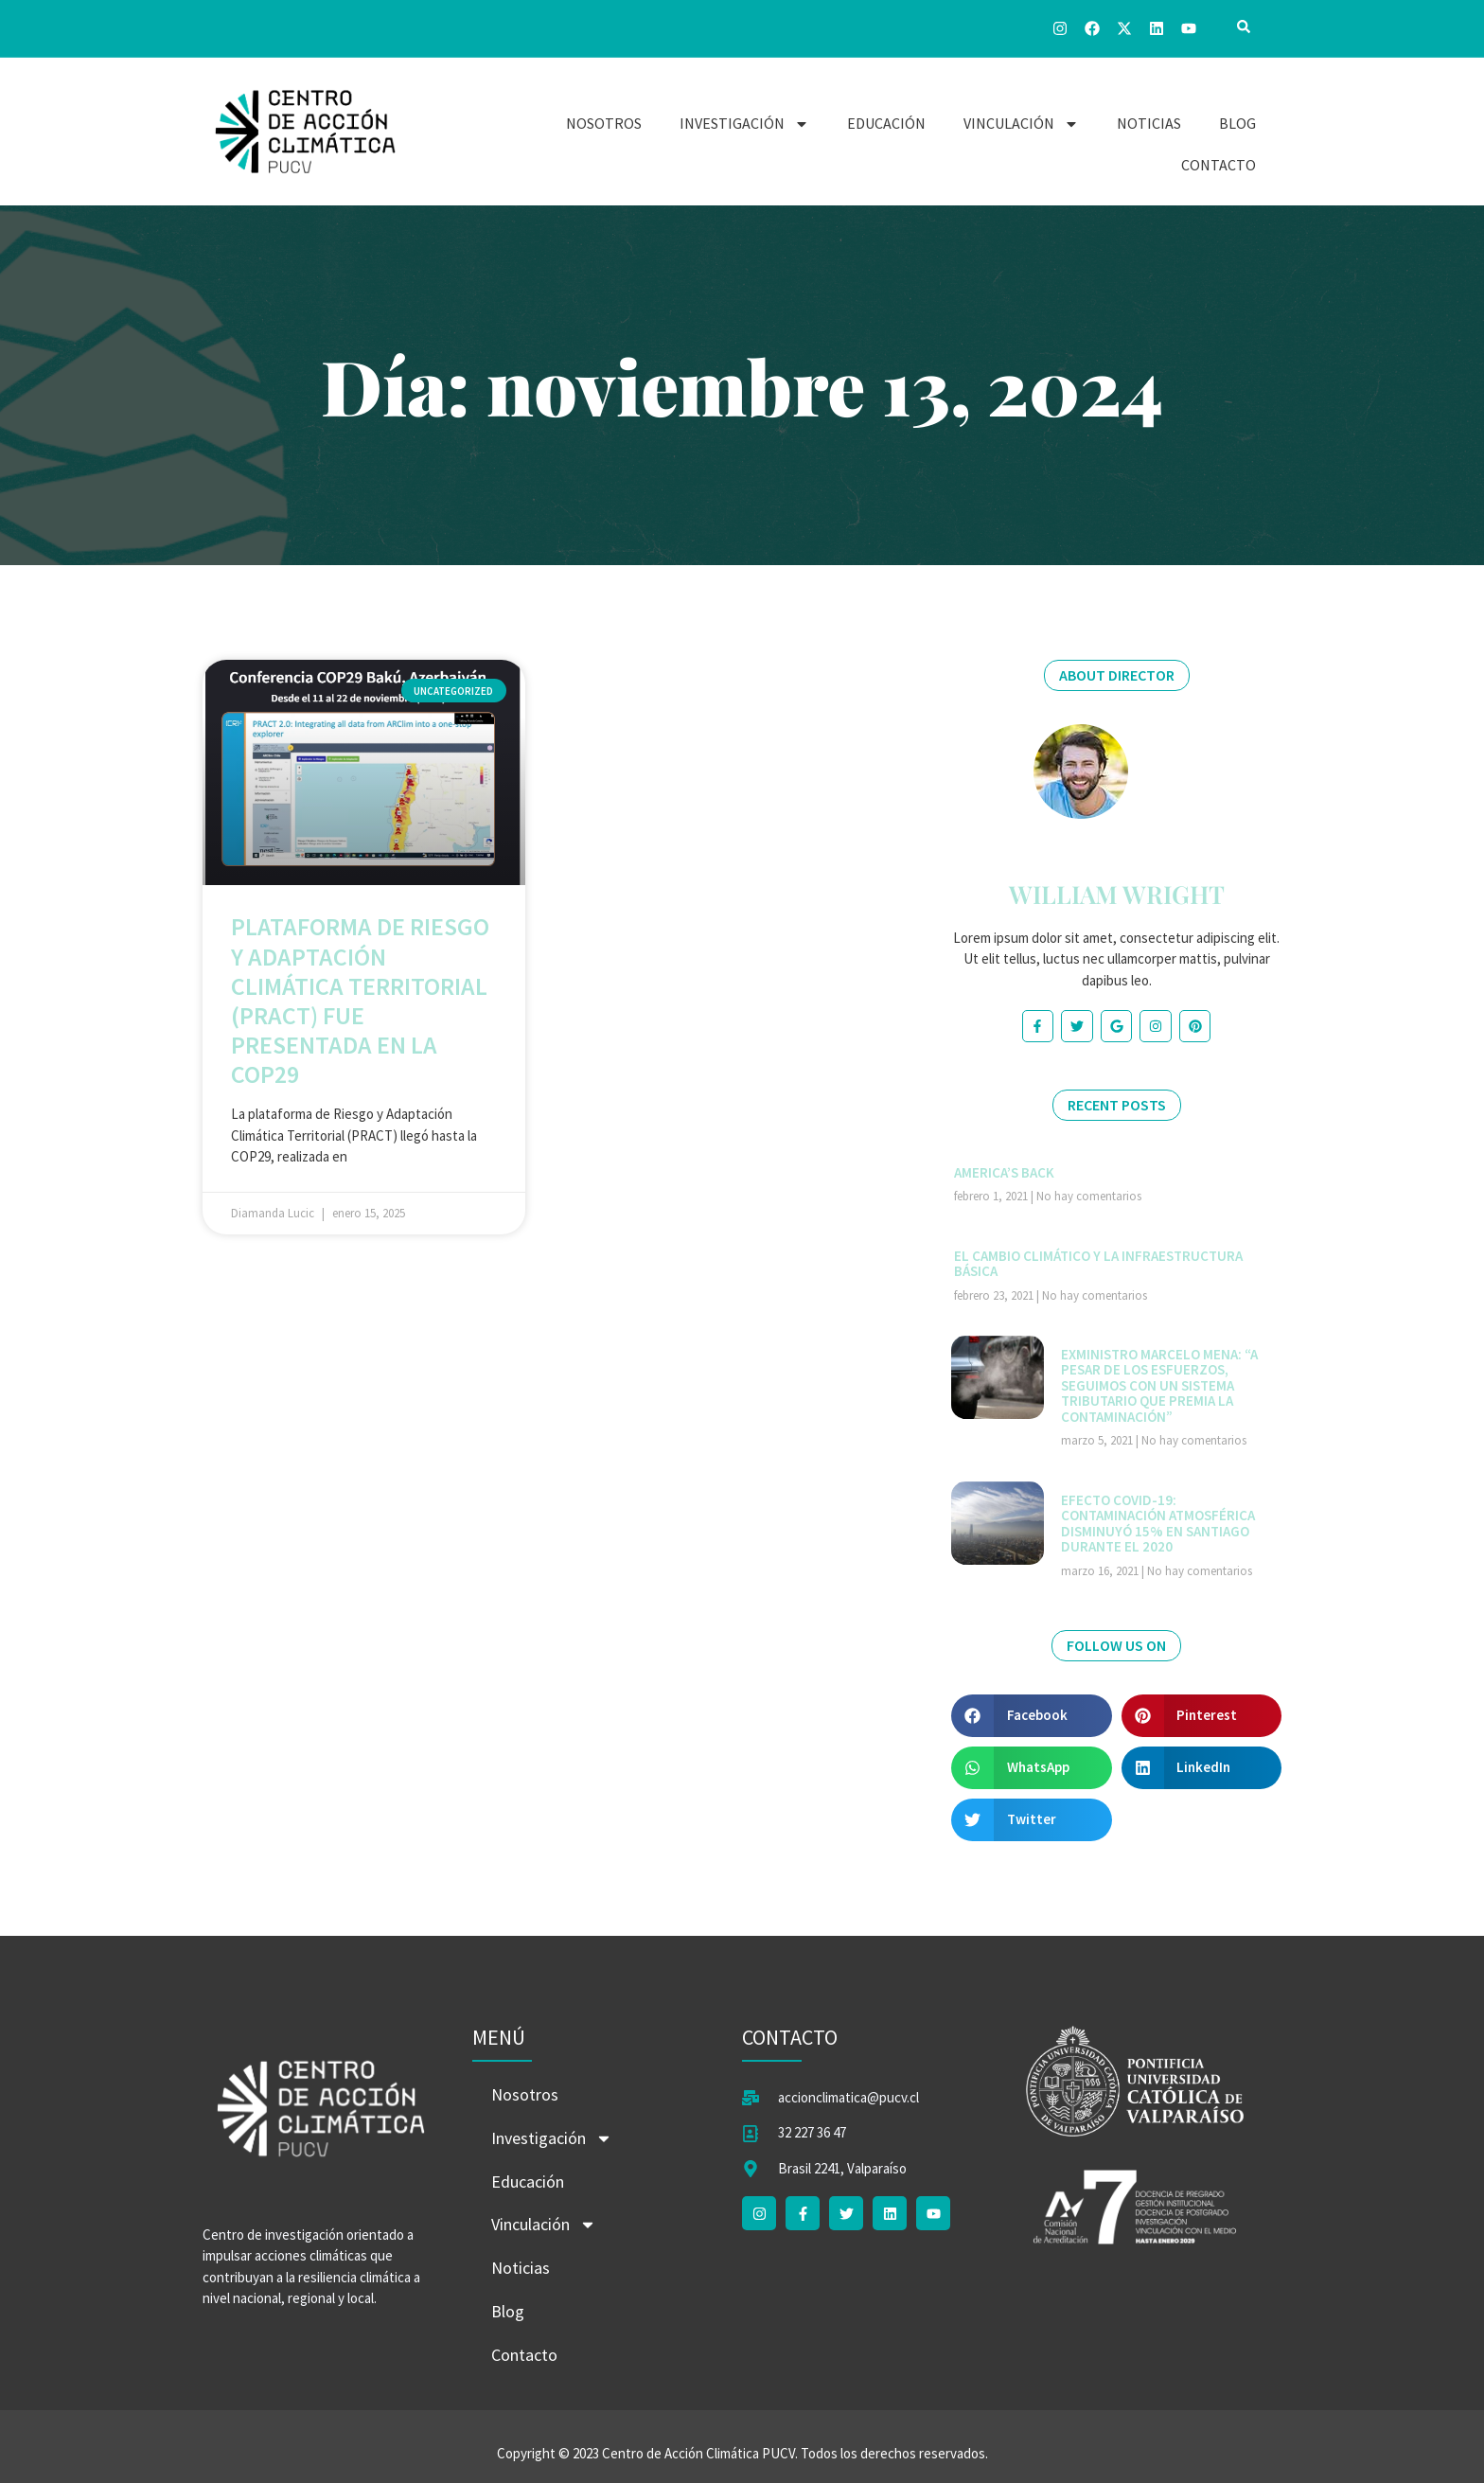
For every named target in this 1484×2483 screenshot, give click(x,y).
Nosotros (604, 123)
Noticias (1149, 123)
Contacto (1218, 164)
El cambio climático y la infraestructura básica (1098, 1264)
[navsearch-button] (1244, 28)
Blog (1237, 123)
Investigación (744, 124)
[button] (1031, 1715)
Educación (886, 123)
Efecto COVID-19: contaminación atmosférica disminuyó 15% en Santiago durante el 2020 (1158, 1523)
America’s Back (1004, 1172)
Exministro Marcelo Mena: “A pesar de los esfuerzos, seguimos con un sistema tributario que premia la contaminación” (1159, 1385)
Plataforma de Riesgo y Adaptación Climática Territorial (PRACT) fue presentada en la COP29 (360, 1000)
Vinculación (1021, 124)
